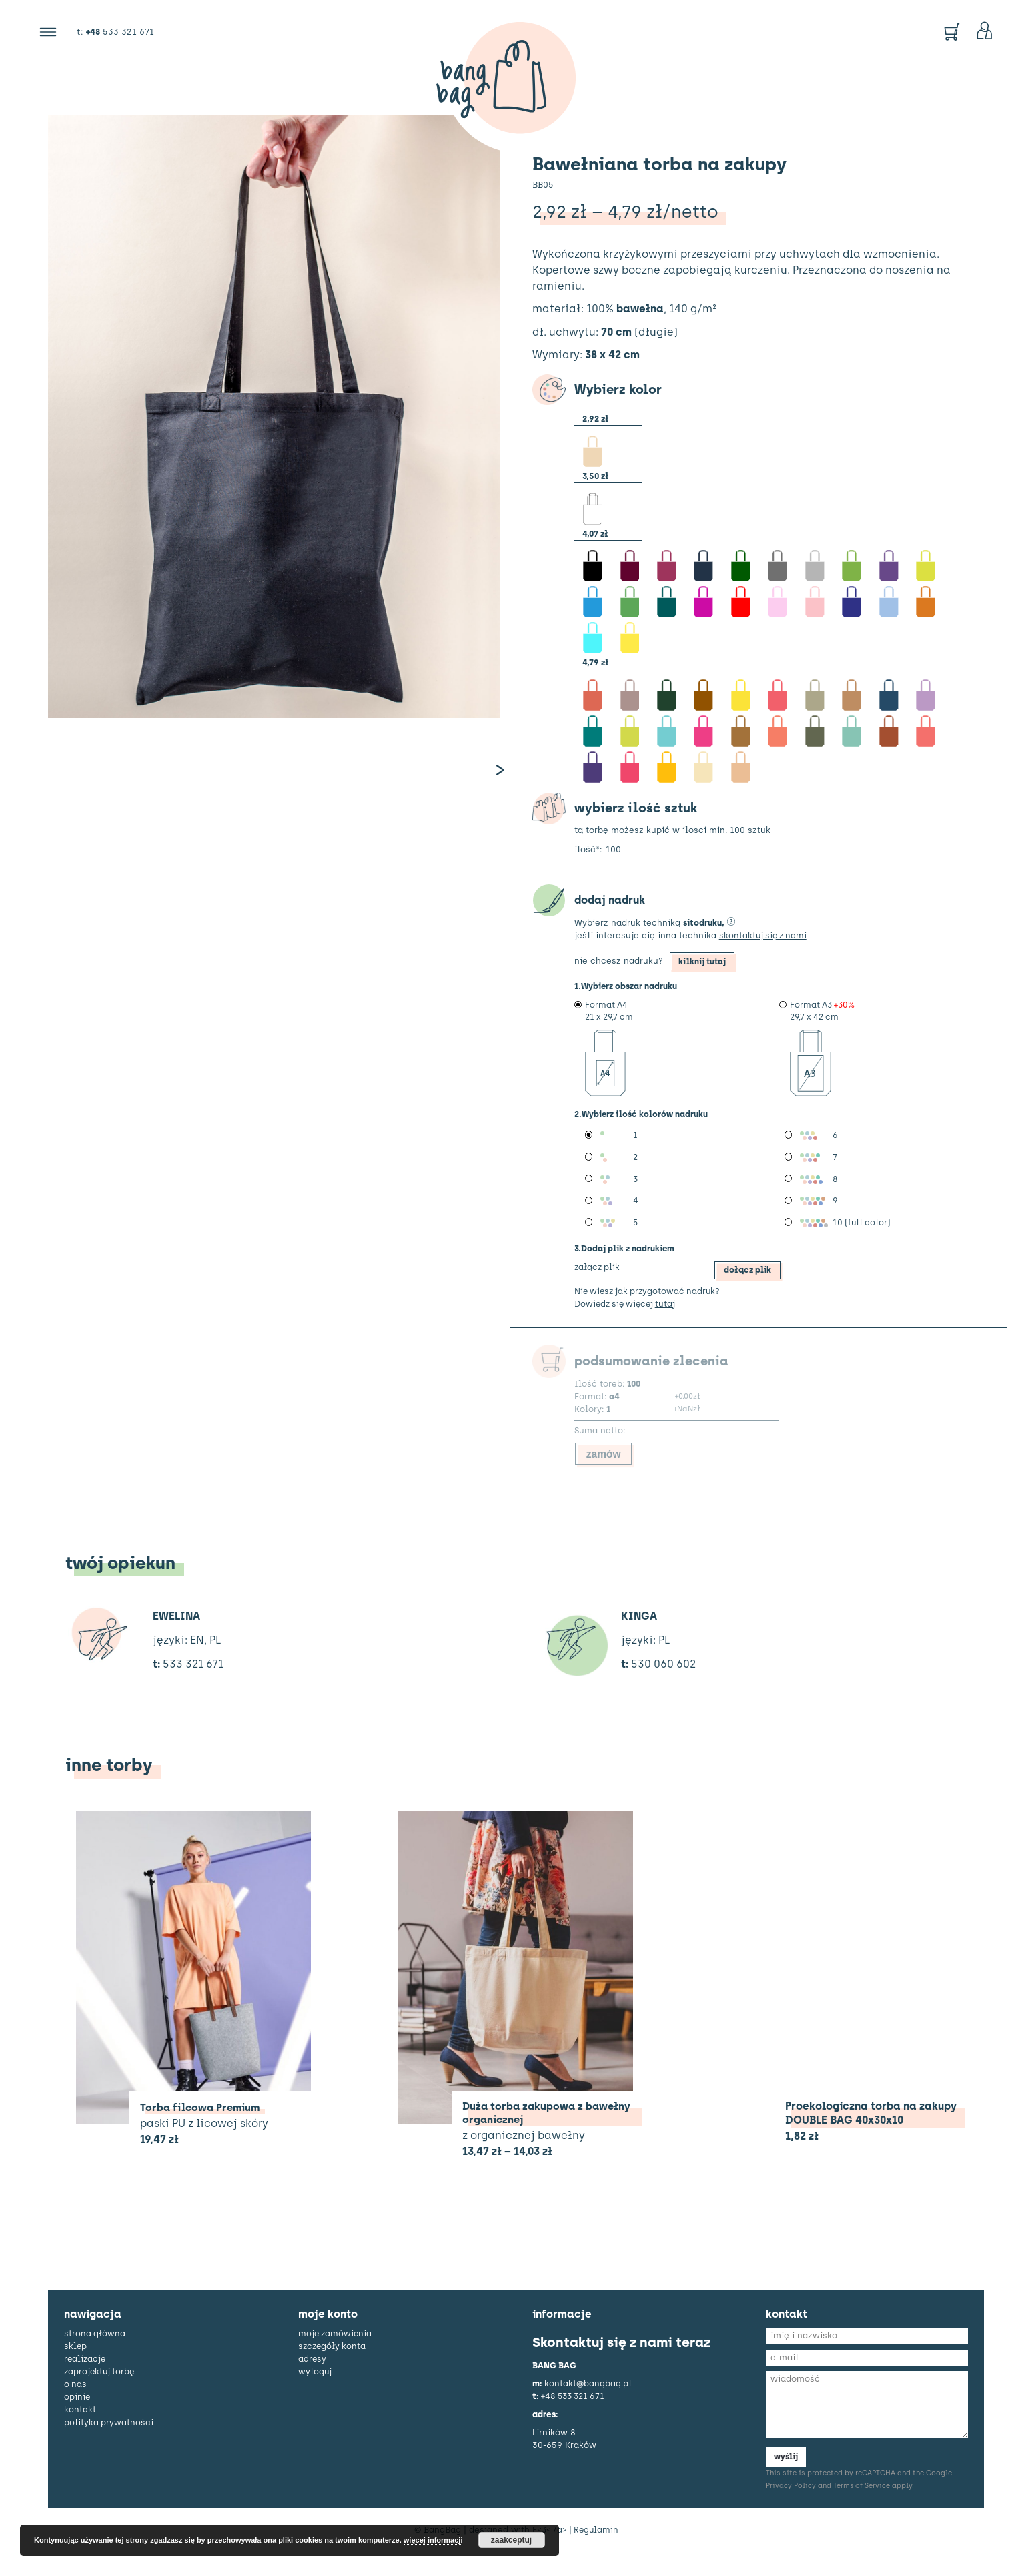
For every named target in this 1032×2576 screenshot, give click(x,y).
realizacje (85, 2381)
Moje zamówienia (336, 2356)
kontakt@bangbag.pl (588, 2406)
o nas (75, 2407)
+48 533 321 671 (575, 2418)
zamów (605, 1475)
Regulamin (597, 2553)
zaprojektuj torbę (100, 2394)
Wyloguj (315, 2394)
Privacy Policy (791, 2509)
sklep (75, 2369)
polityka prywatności (109, 2445)
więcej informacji (433, 2540)
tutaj (670, 1324)
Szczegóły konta (333, 2369)
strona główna (95, 2356)
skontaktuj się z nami (765, 949)
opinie (77, 2419)
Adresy (312, 2381)
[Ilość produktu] (629, 863)
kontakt (80, 2432)
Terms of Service (862, 2509)
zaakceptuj (511, 2540)
